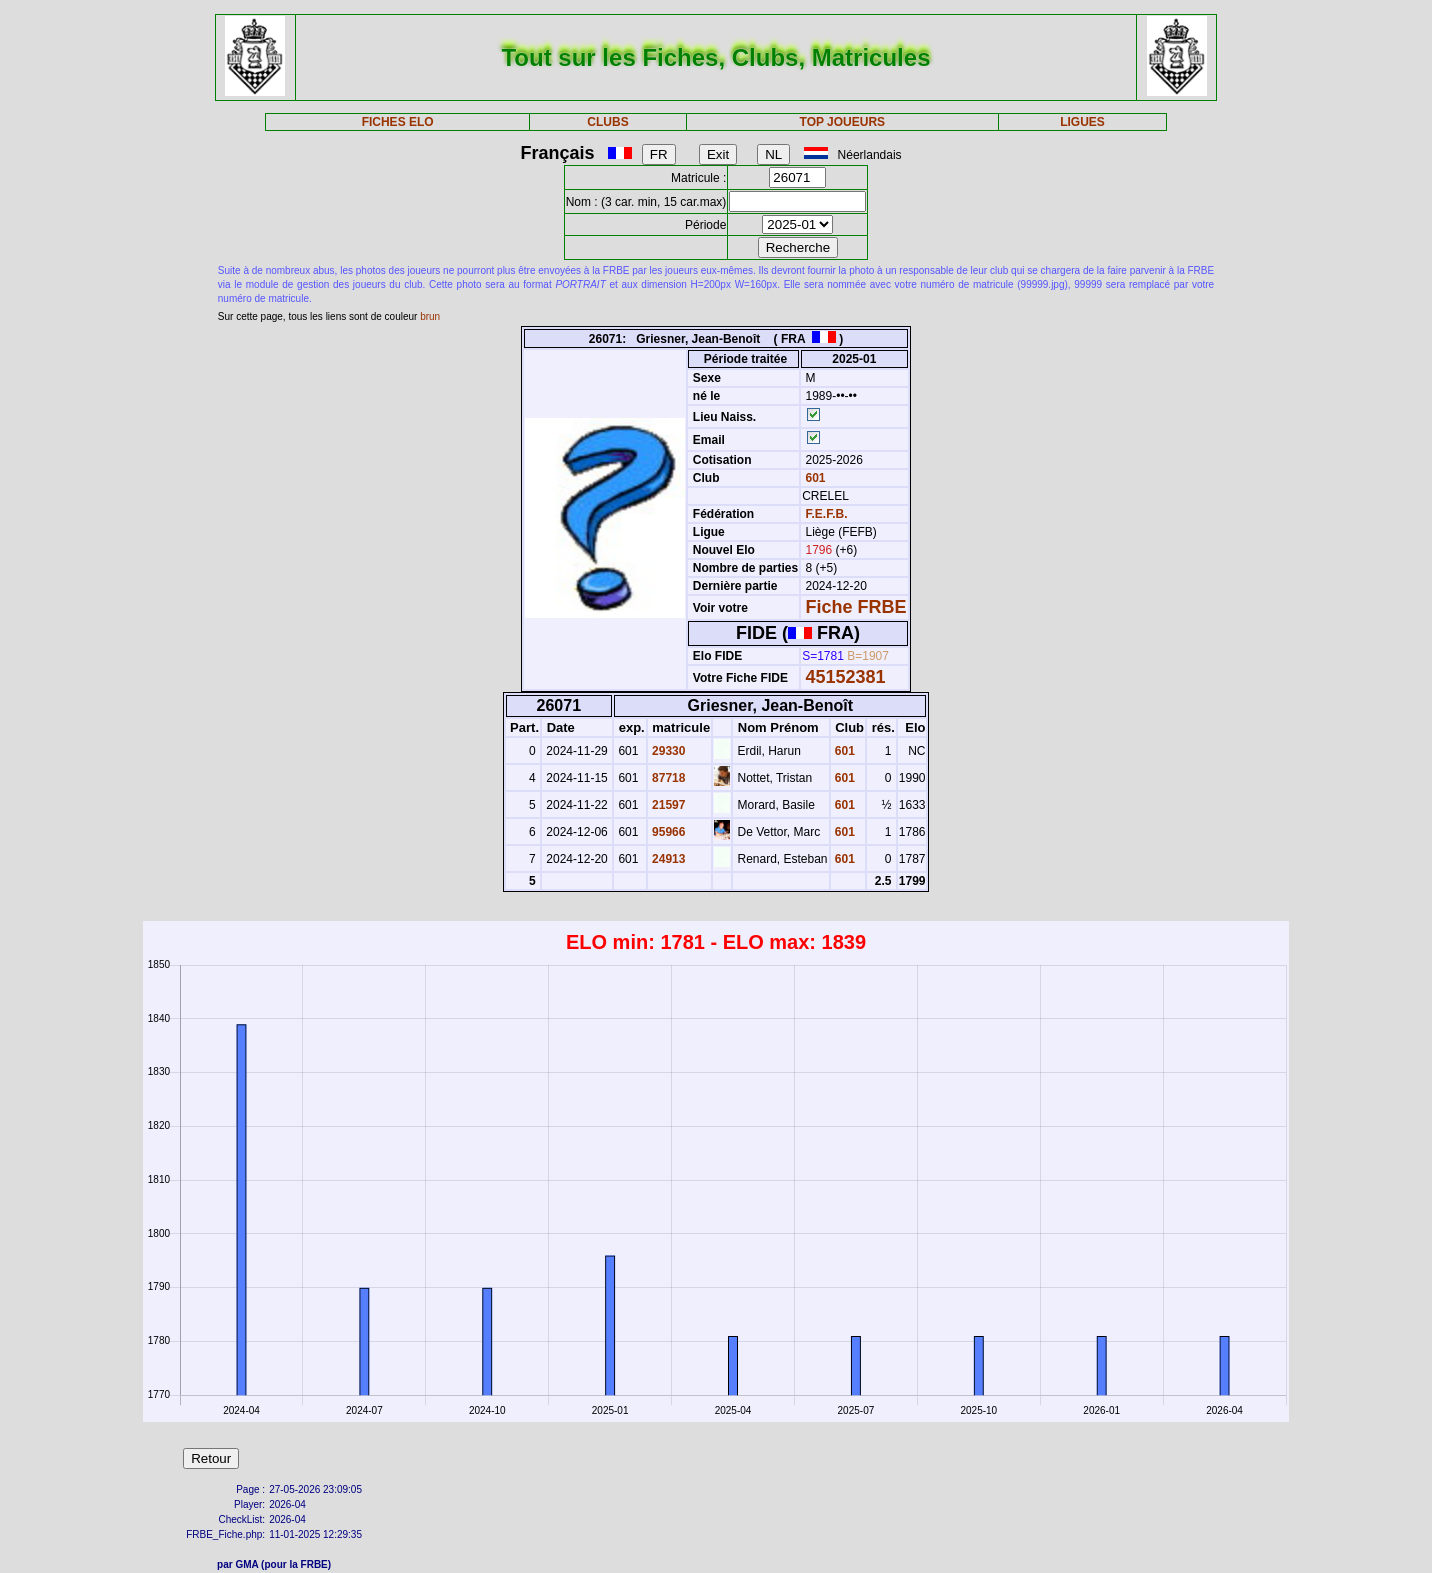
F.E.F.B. (827, 514)
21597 (667, 805)
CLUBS (607, 122)
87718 (667, 778)
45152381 (846, 677)
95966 (667, 832)
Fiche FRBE (856, 607)
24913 (667, 859)
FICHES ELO (398, 122)
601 (813, 478)
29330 (667, 751)
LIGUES (1082, 122)
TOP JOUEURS (843, 122)
